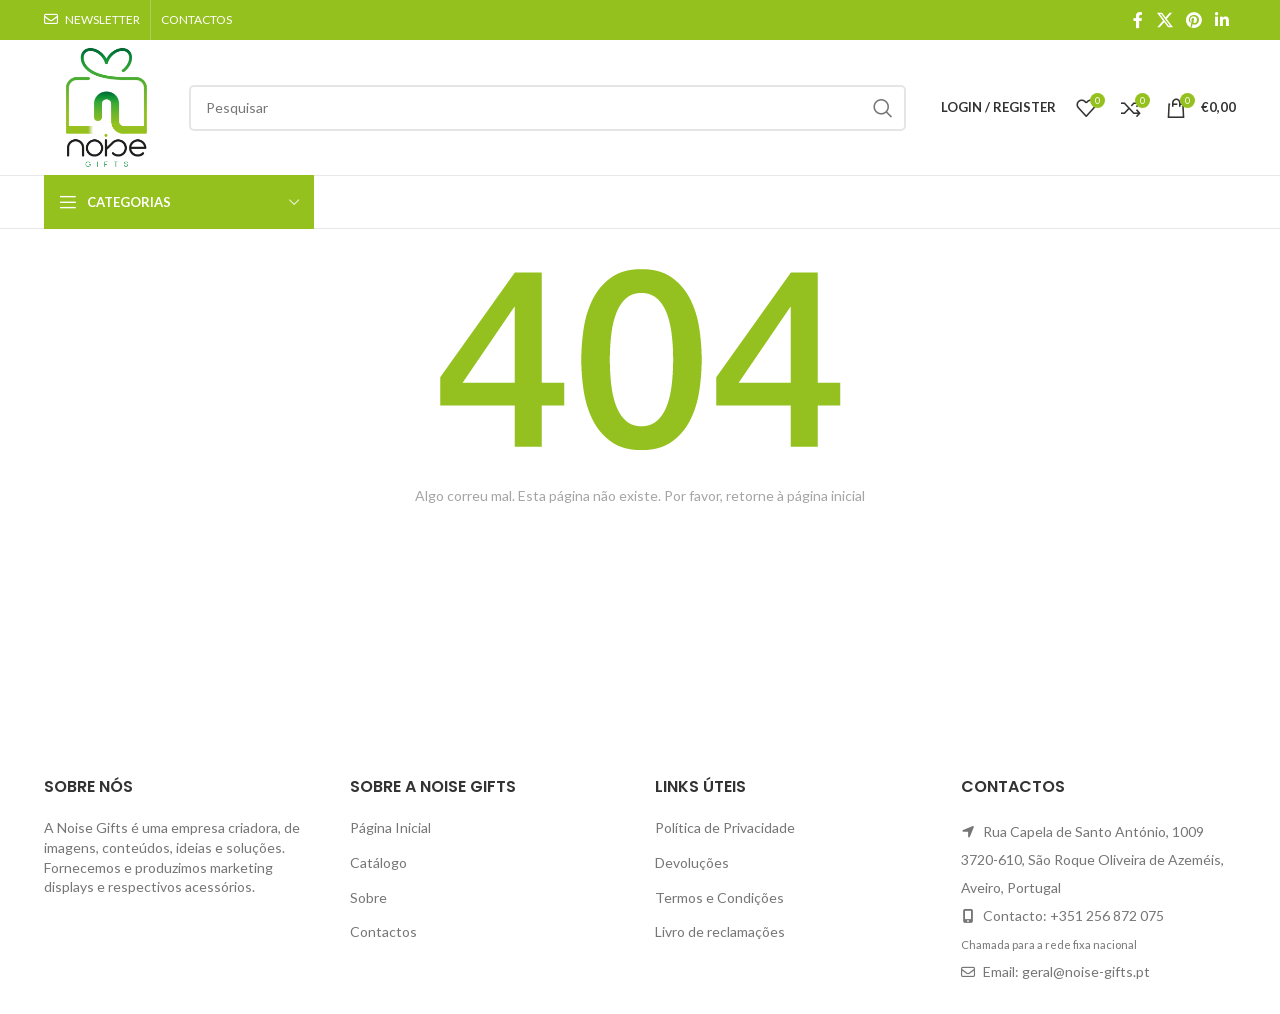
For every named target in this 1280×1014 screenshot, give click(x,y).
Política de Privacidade (725, 827)
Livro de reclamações (720, 931)
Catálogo (378, 862)
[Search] (547, 108)
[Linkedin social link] (1222, 20)
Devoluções (692, 862)
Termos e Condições (719, 897)
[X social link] (1164, 20)
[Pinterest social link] (1193, 20)
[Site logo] (106, 105)
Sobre (368, 897)
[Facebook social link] (1138, 20)
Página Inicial (390, 827)
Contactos (383, 931)
